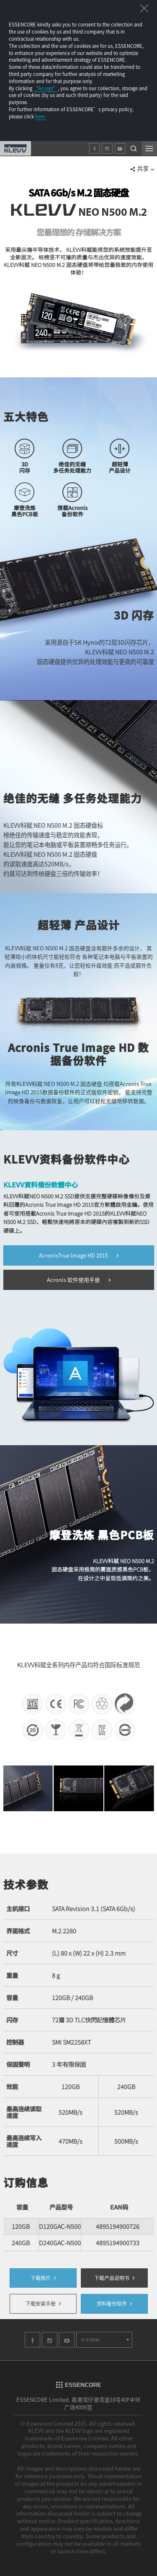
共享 (142, 168)
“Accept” (45, 88)
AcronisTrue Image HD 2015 (78, 1255)
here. (40, 116)
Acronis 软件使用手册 (79, 1280)
